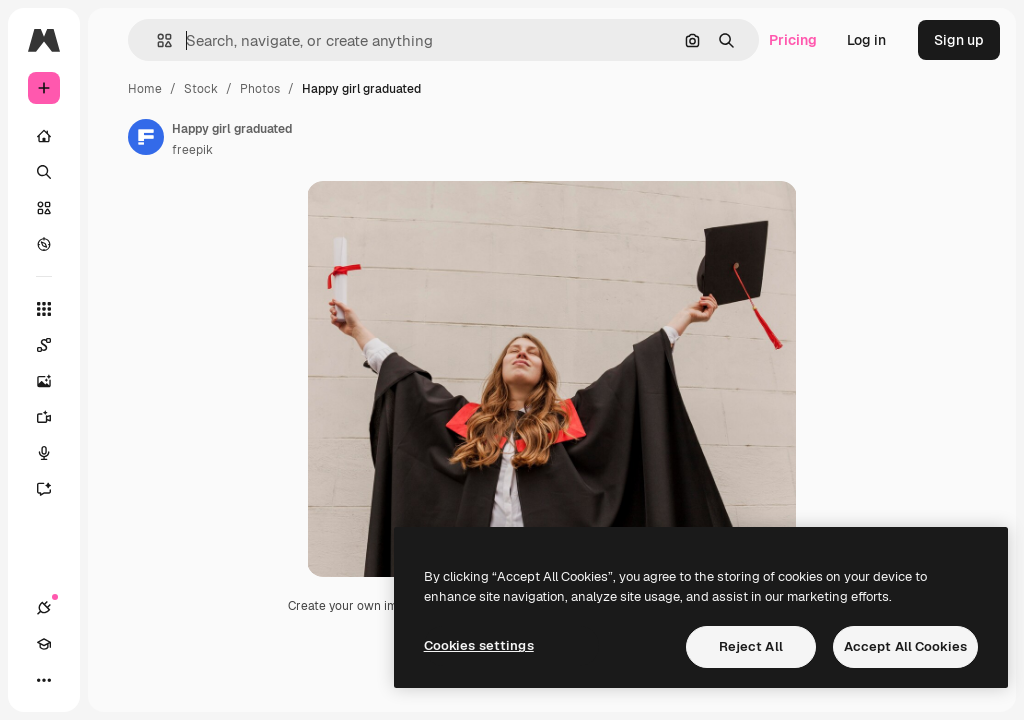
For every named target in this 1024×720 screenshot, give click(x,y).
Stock (201, 89)
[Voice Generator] (54, 453)
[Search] (44, 172)
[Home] (44, 136)
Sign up (959, 40)
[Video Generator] (54, 417)
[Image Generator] (54, 381)
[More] (44, 680)
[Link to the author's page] (146, 137)
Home (145, 89)
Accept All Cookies (905, 646)
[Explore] (44, 244)
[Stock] (44, 208)
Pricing (793, 40)
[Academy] (44, 644)
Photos (260, 89)
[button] (156, 40)
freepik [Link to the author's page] (192, 150)
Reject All (751, 646)
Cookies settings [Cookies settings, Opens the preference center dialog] (479, 645)
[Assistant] (54, 489)
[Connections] (44, 608)
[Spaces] (54, 345)
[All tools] (44, 309)
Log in (866, 40)
